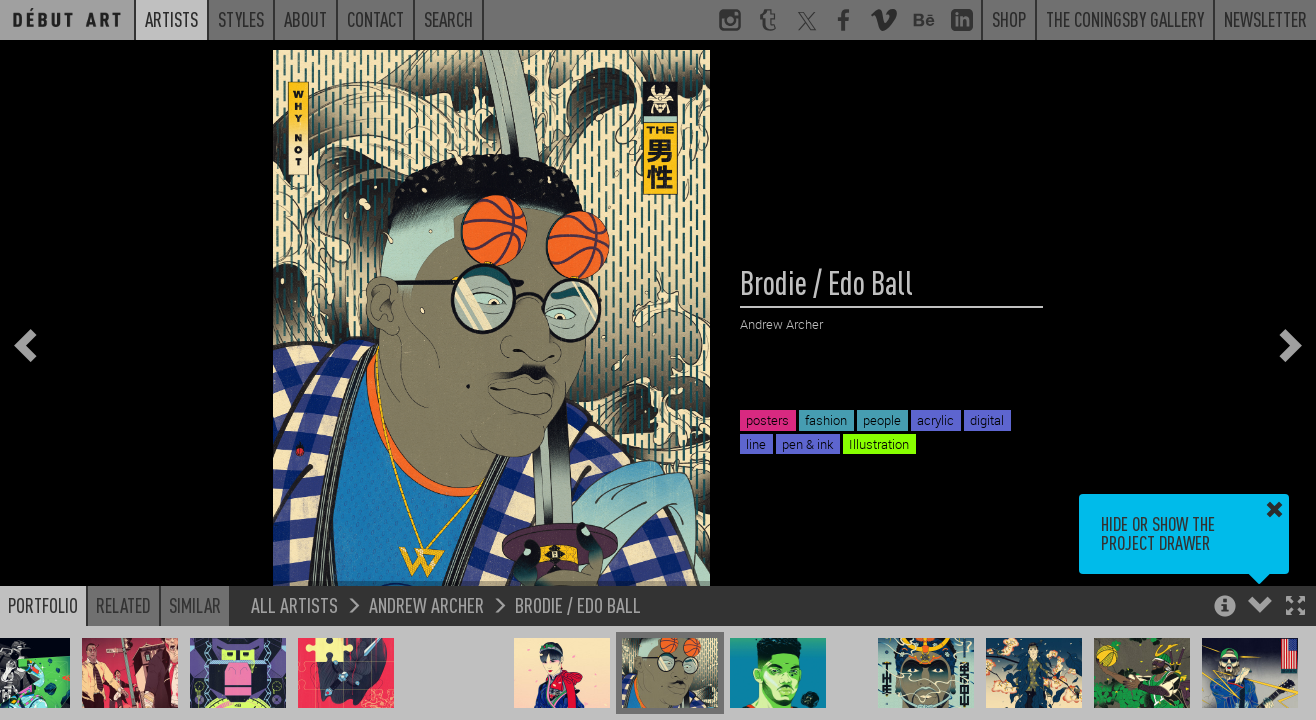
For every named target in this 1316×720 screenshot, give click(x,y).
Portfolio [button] (43, 605)
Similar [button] (195, 605)
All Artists (294, 604)
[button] (1295, 607)
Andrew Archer (426, 604)
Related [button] (123, 605)
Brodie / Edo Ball (578, 604)
